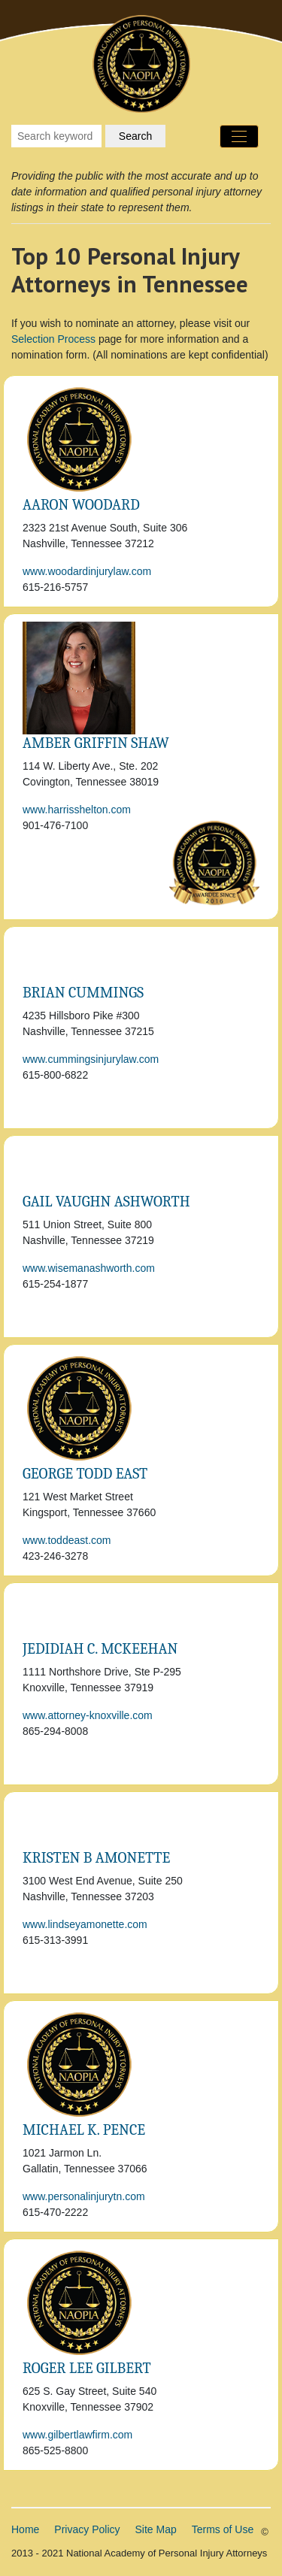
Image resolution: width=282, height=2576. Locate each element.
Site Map (156, 2529)
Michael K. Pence (84, 2130)
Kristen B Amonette (96, 1857)
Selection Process (53, 339)
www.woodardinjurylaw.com (87, 571)
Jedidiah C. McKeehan (100, 1648)
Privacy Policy (87, 2529)
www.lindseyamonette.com (85, 1924)
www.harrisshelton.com (77, 810)
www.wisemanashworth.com (89, 1268)
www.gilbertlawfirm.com (77, 2435)
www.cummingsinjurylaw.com (91, 1059)
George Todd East (85, 1473)
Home (25, 2529)
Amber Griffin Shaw (96, 743)
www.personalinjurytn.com (84, 2196)
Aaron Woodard (81, 504)
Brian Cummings (83, 992)
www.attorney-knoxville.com (88, 1715)
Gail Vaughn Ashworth (106, 1201)
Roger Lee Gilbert (87, 2368)
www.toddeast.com (67, 1540)
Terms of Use (222, 2529)
